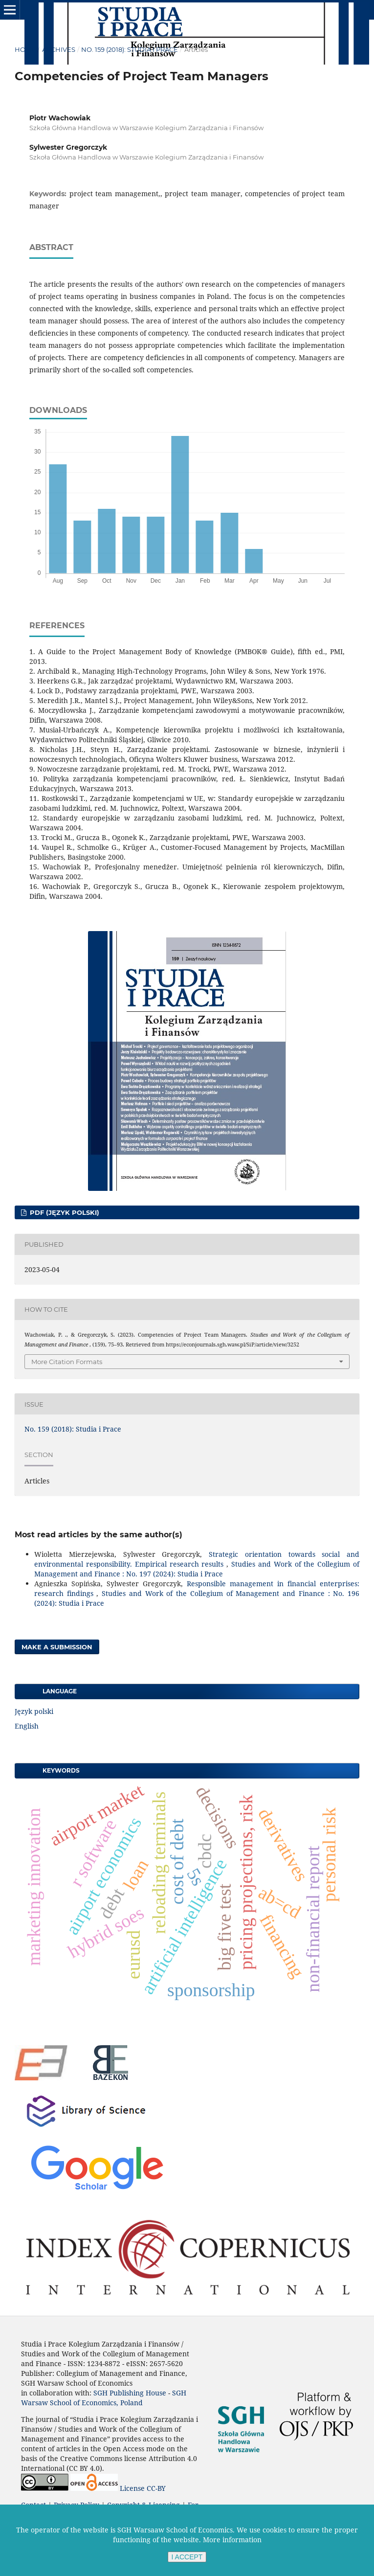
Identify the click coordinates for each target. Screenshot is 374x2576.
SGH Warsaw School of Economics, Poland (103, 2397)
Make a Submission (57, 1647)
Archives (58, 49)
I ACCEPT (187, 2557)
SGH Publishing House (129, 2392)
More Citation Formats (66, 1362)
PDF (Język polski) (63, 1212)
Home (25, 49)
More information (232, 2539)
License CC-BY (143, 2488)
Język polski (34, 1711)
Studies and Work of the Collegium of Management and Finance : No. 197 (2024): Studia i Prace (196, 1568)
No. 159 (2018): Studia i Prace (129, 49)
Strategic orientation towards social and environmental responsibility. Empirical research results (196, 1559)
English (27, 1726)
